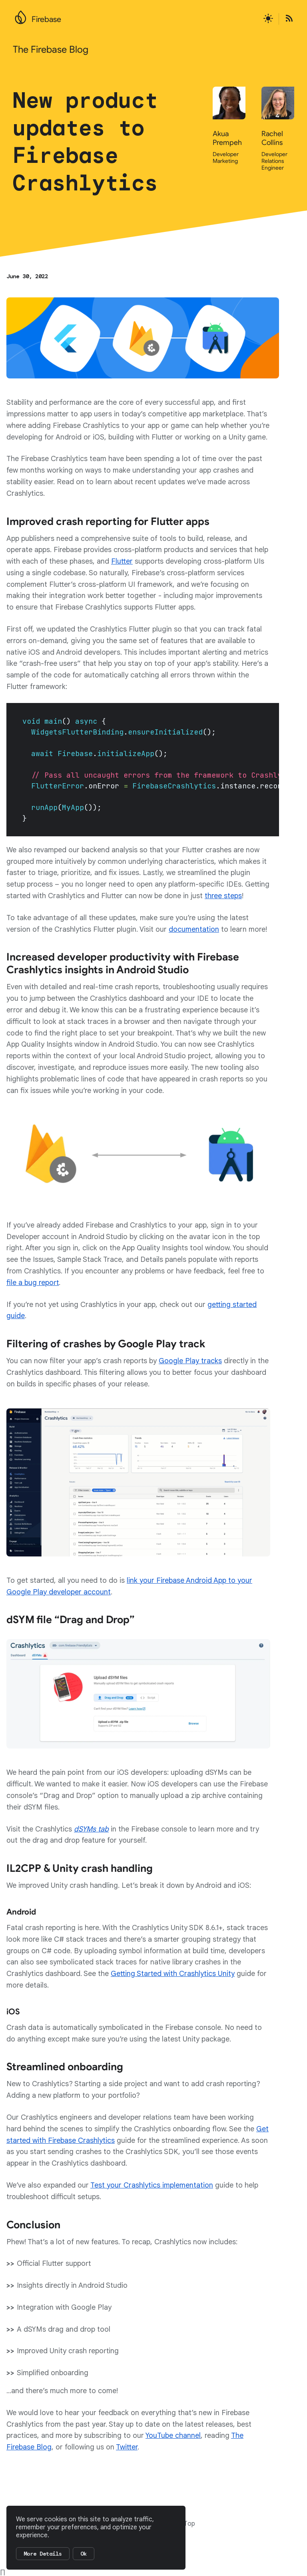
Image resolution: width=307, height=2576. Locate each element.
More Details (43, 2553)
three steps (223, 895)
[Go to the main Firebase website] (20, 15)
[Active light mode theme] (268, 19)
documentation (194, 929)
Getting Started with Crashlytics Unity (173, 1973)
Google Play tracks (190, 1360)
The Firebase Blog (50, 49)
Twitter (127, 2447)
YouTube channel (173, 2435)
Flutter (122, 561)
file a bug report (32, 1282)
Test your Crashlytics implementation (151, 2185)
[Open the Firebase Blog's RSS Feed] (286, 19)
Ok (83, 2553)
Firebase (46, 19)
